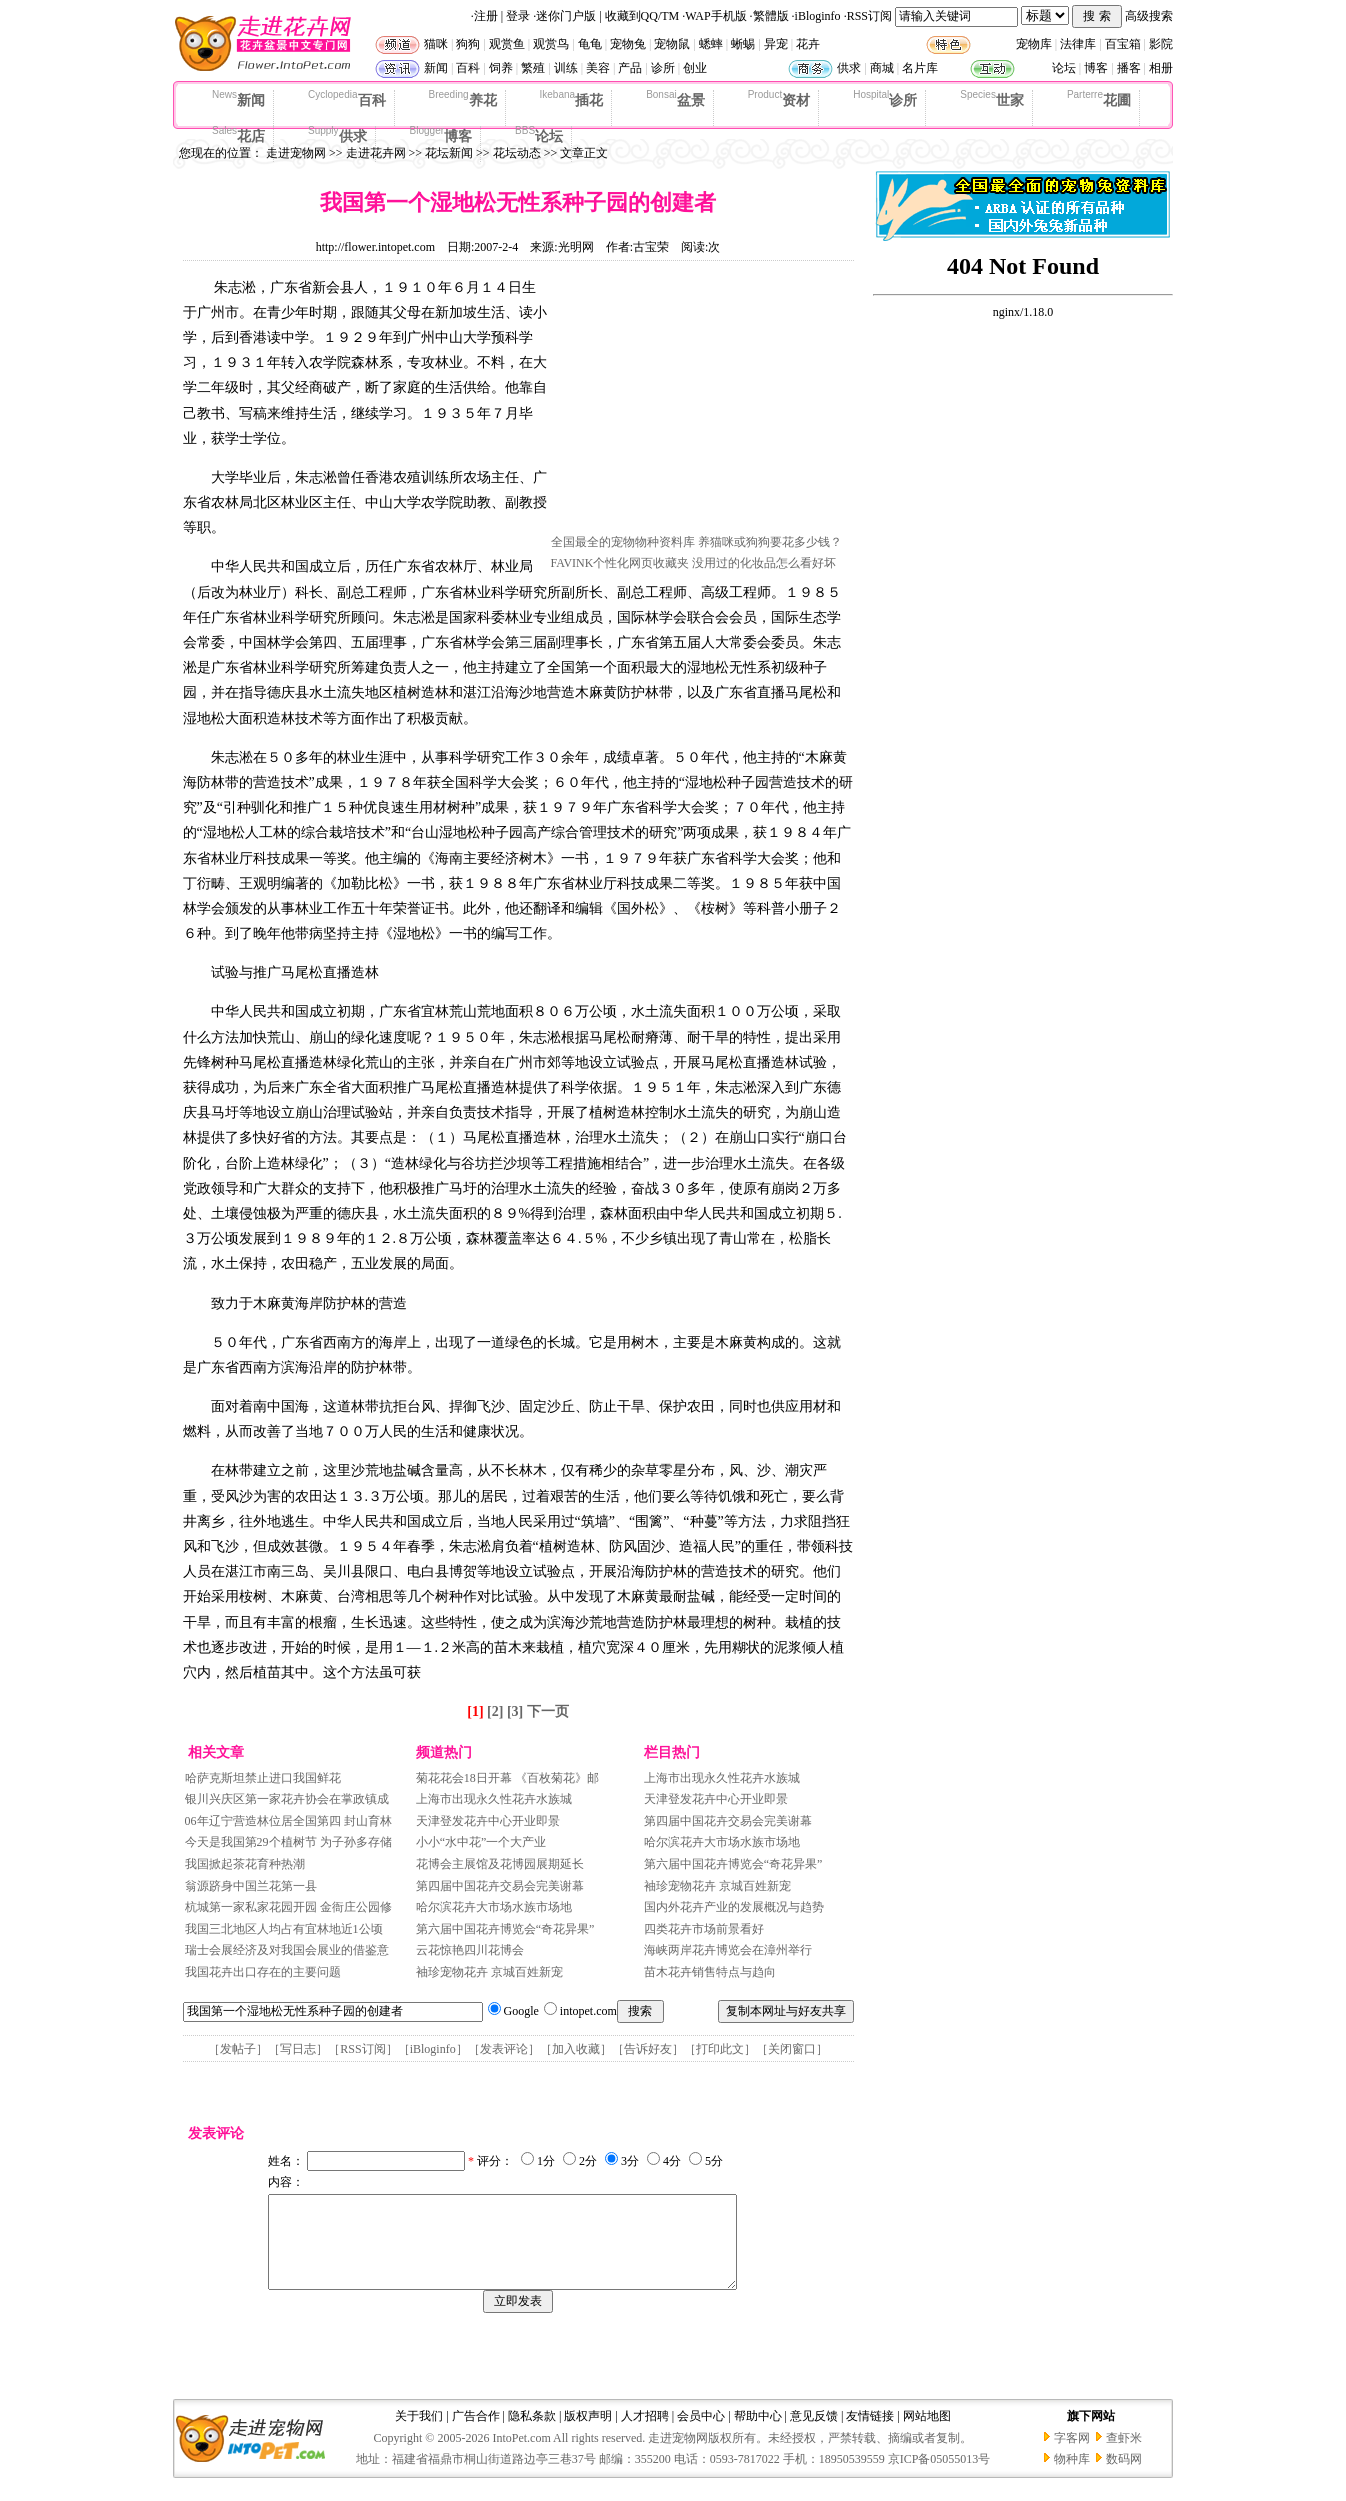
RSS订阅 (869, 16)
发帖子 (238, 2049)
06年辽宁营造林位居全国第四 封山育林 (288, 1821)
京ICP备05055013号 (939, 2477)
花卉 (808, 44)
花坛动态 (517, 153)
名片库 (920, 68)
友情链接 (870, 2434)
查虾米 (1124, 2456)
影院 (1161, 44)
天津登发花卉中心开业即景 (488, 1821)
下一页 (548, 1711)
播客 (1129, 68)
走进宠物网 (296, 153)
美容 (598, 68)
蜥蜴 (743, 44)
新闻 (436, 68)
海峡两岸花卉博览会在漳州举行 (728, 1950)
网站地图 (927, 2434)
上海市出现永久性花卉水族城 (494, 1799)
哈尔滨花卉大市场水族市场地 (494, 1907)
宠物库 (1034, 44)
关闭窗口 (792, 2049)
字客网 (1072, 2456)
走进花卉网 (376, 153)
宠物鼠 (672, 44)
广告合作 (476, 2434)
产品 (630, 68)
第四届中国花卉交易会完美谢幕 (500, 1886)
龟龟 (590, 44)
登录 (518, 16)
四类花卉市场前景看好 (704, 1929)
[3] (515, 1711)
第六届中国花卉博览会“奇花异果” (505, 1929)
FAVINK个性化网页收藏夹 (620, 563)
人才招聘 (645, 2434)
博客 (1096, 68)
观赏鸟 (551, 44)
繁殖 (533, 68)
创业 (695, 68)
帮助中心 (758, 2434)
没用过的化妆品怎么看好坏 (764, 563)
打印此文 (720, 2049)
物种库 (1072, 2477)
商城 (882, 68)
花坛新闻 (449, 153)
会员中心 (701, 2434)
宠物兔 (628, 44)
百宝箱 (1123, 44)
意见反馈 (814, 2434)
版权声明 (588, 2434)
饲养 (501, 68)
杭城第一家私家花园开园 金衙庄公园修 (288, 1907)
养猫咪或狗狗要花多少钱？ (770, 542)
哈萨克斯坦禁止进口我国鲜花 (263, 1778)
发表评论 (504, 2049)
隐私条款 (532, 2434)
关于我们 (419, 2434)
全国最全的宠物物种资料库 (623, 542)
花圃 (1099, 99)
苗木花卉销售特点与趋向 (710, 1972)
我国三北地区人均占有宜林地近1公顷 (284, 1929)
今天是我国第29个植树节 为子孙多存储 (288, 1842)
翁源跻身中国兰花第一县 (251, 1886)
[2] (495, 1711)
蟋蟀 (711, 44)
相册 (1161, 68)
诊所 (663, 68)
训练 (566, 68)
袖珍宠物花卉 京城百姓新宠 (489, 1972)
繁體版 (771, 16)
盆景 (675, 99)
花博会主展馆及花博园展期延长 (500, 1864)
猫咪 (436, 44)
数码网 (1124, 2477)
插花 (572, 99)
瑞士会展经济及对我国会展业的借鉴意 (287, 1950)
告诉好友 (648, 2049)
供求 (849, 68)
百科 (468, 68)
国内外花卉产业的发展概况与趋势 (734, 1907)
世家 (992, 99)
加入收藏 (576, 2049)
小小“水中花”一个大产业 (481, 1842)
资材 (779, 99)
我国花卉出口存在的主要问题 (263, 1972)
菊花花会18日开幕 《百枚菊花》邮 (507, 1778)
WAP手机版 (715, 16)
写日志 (298, 2049)
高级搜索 (1149, 16)
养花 (463, 99)
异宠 (776, 44)
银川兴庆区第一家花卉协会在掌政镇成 (287, 1799)
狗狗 (468, 44)
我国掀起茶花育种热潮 (245, 1864)
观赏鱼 (507, 44)
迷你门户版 (566, 16)
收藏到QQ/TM (642, 16)
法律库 (1078, 44)
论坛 (1064, 68)
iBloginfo (818, 16)
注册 (486, 16)
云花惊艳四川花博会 (470, 1950)
